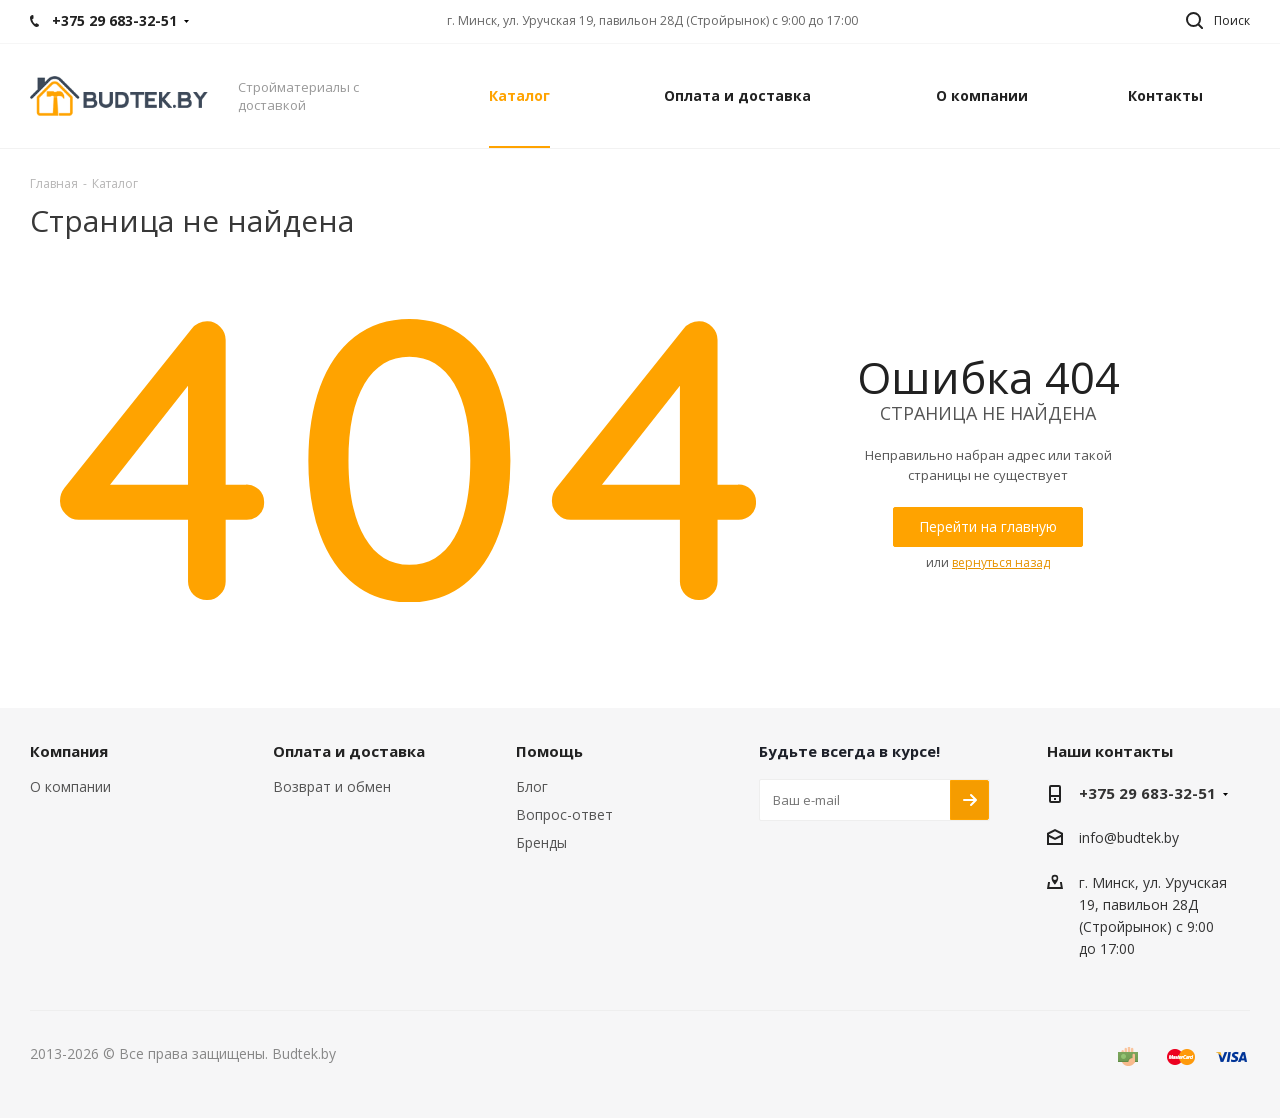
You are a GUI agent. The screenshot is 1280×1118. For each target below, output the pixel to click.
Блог (532, 786)
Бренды (541, 842)
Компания (69, 751)
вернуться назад (1001, 562)
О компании (70, 786)
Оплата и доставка (349, 751)
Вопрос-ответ (564, 814)
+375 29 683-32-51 (1147, 793)
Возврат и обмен (332, 786)
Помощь (549, 751)
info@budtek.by (1129, 838)
